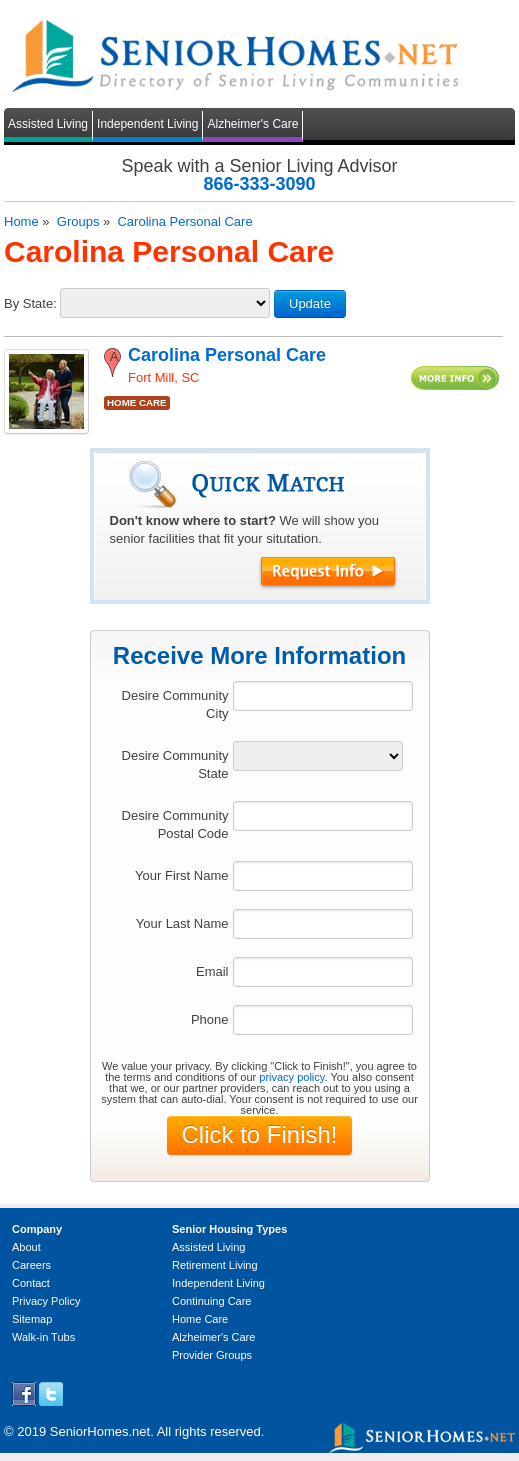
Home (21, 221)
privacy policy (291, 1077)
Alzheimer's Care (252, 124)
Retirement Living (215, 1265)
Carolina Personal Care (184, 221)
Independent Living (147, 124)
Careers (31, 1265)
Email (212, 971)
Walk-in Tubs (43, 1337)
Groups (78, 221)
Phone (210, 1019)
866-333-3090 (259, 184)
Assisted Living (48, 124)
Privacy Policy (46, 1301)
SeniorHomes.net (100, 1431)
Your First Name (181, 875)
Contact (31, 1283)
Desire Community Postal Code (175, 824)
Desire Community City (175, 704)
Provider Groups (212, 1355)
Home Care (200, 1319)
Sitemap (32, 1319)
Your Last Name (182, 923)
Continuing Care (212, 1301)
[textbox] (323, 696)
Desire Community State (175, 764)
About (26, 1247)
